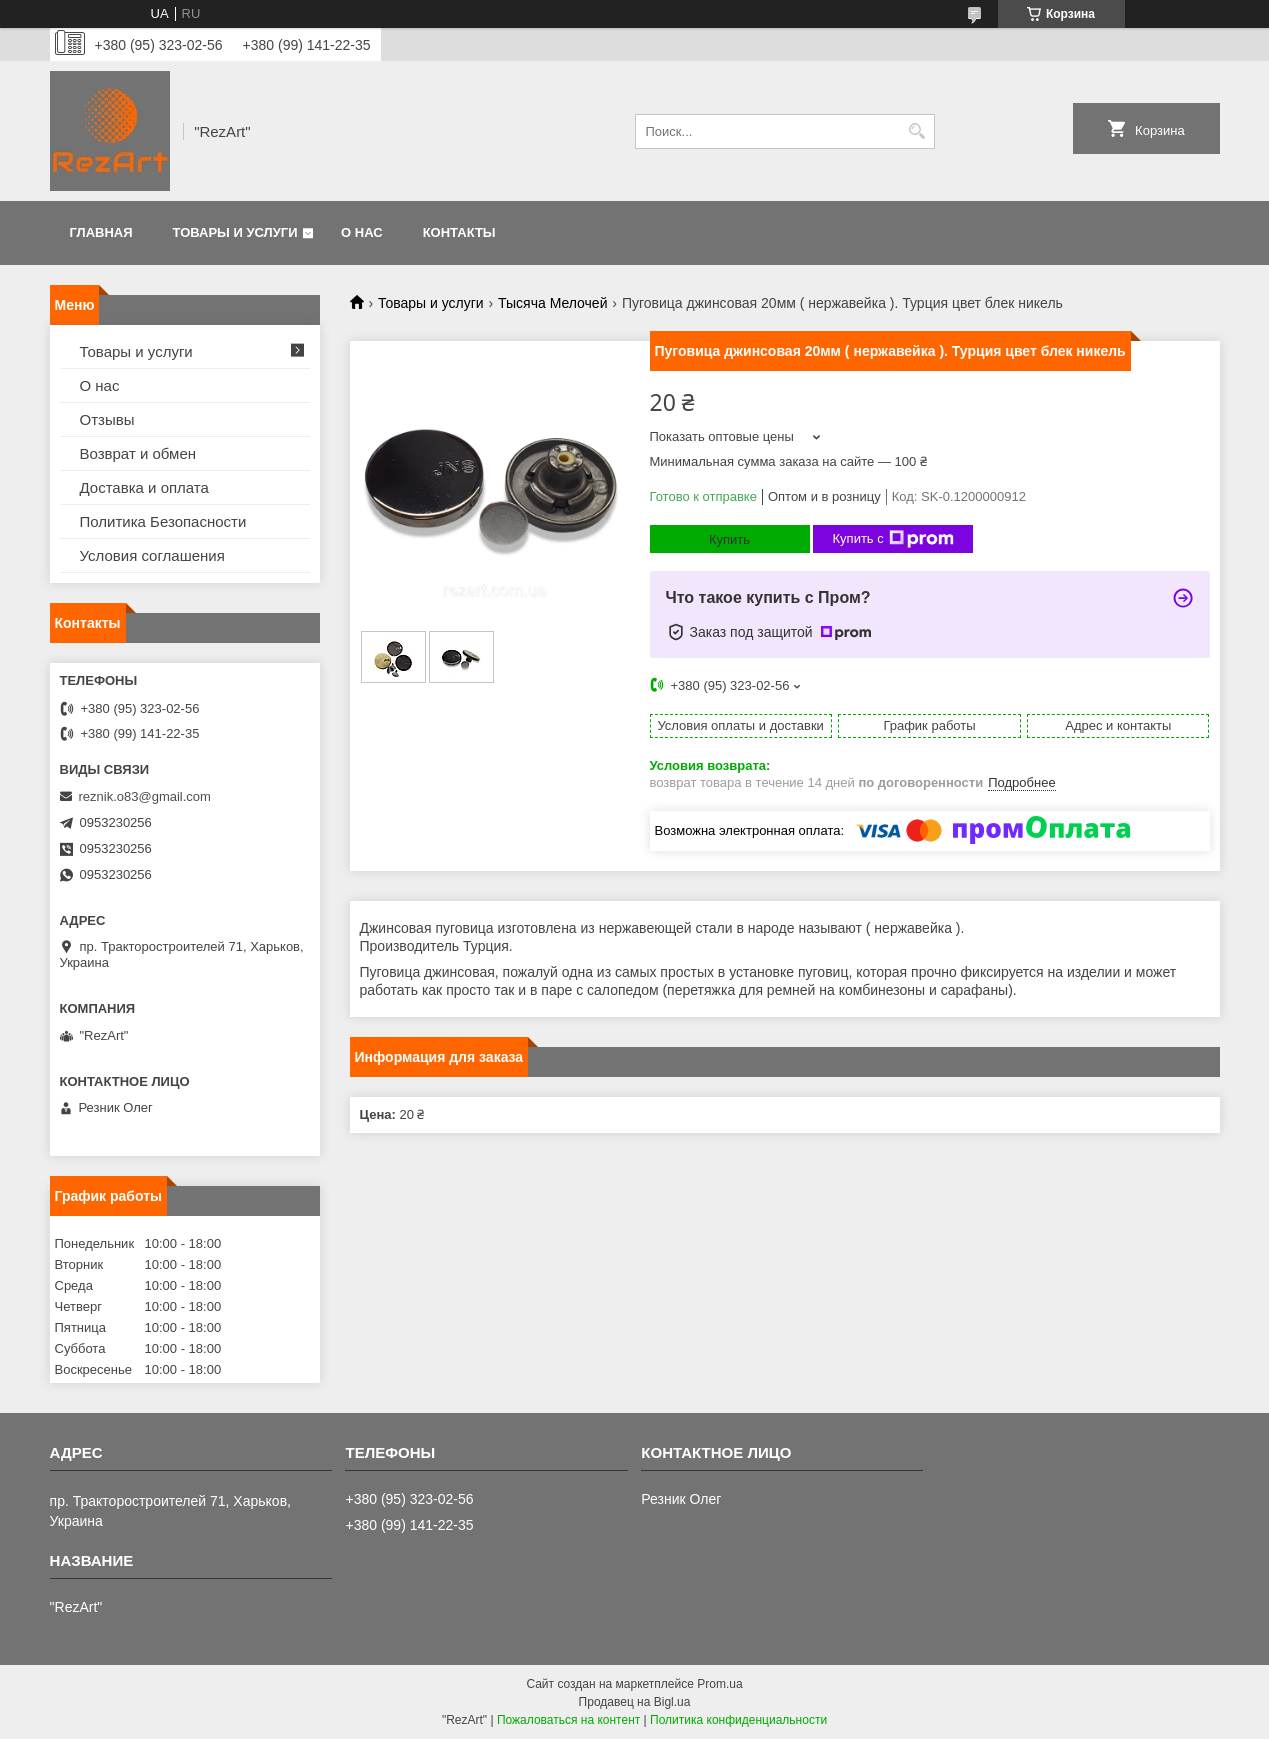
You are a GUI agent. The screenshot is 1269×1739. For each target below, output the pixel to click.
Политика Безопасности (163, 521)
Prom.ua (719, 1684)
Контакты (459, 232)
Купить (729, 539)
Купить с (893, 539)
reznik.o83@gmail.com (145, 796)
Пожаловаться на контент (568, 1720)
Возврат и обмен (138, 453)
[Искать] (917, 131)
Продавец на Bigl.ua (635, 1702)
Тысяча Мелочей (552, 303)
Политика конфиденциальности (738, 1720)
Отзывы (107, 419)
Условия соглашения (152, 555)
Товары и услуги (235, 232)
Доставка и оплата (144, 487)
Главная (101, 232)
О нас (362, 232)
